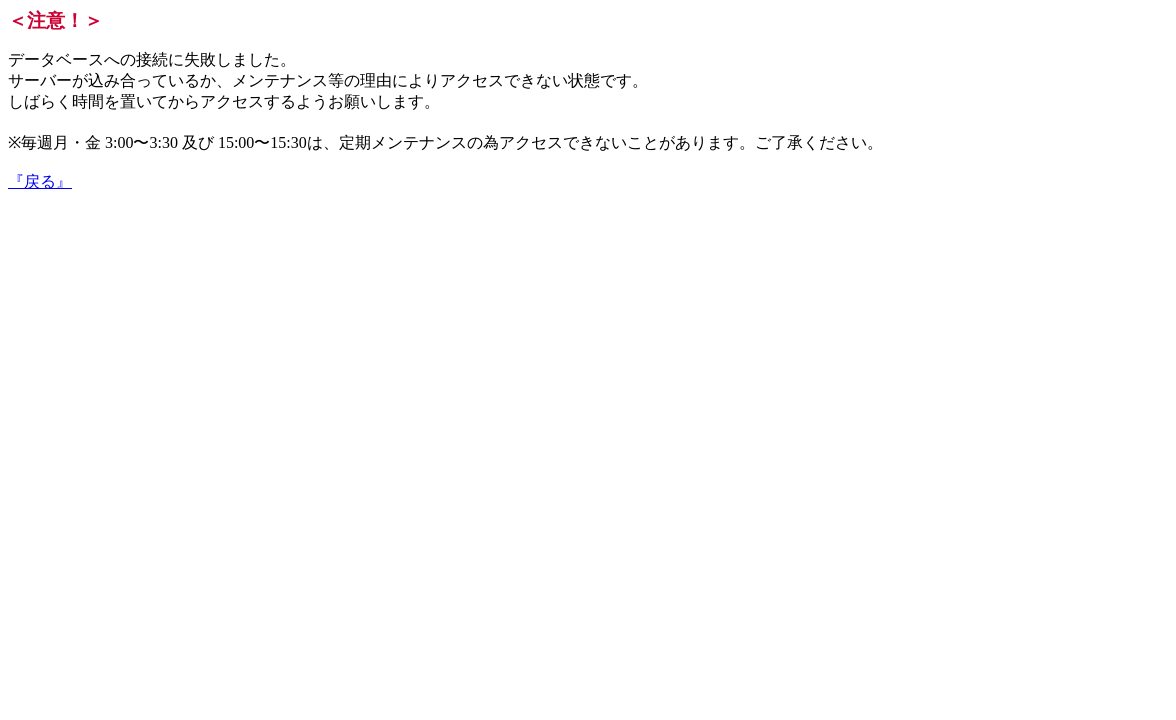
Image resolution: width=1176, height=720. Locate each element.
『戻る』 (40, 181)
